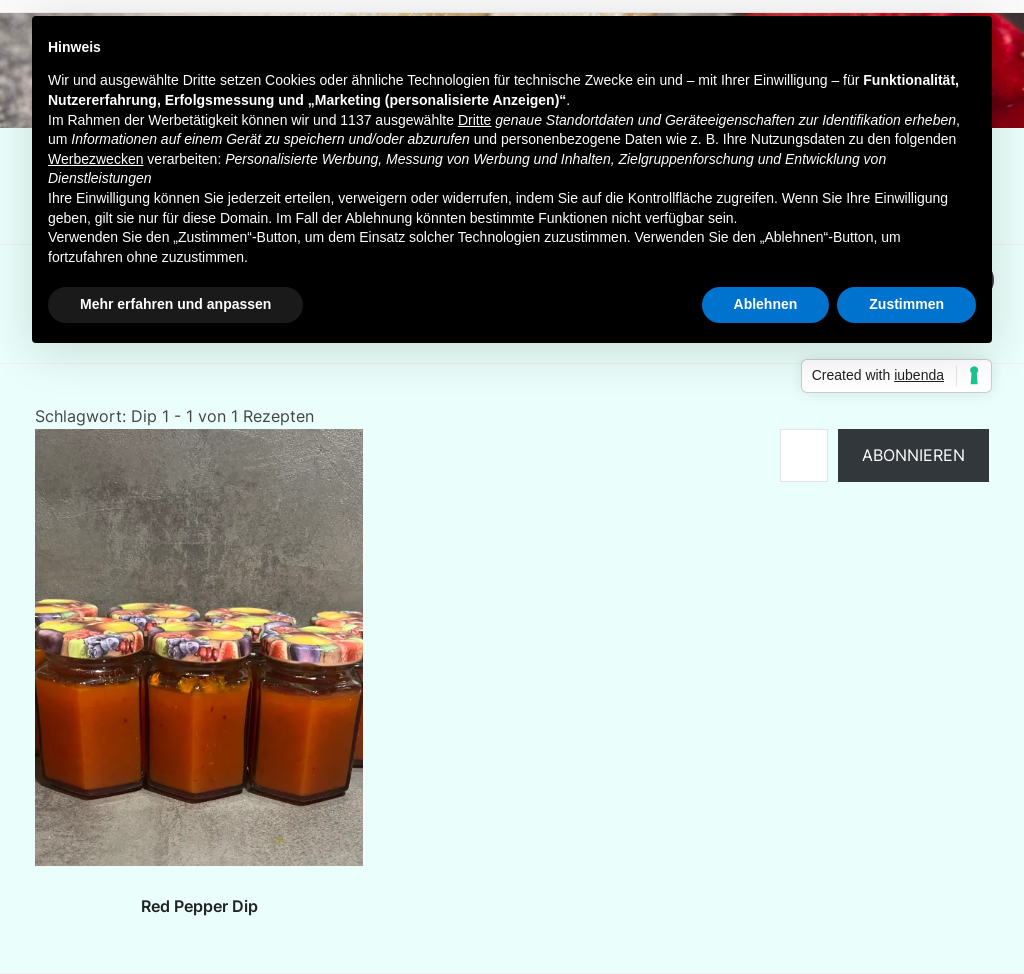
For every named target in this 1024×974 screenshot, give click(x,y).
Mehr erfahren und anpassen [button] (175, 304)
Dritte (474, 120)
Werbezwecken (95, 159)
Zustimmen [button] (906, 304)
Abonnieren (913, 455)
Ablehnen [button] (766, 304)
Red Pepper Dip (199, 906)
